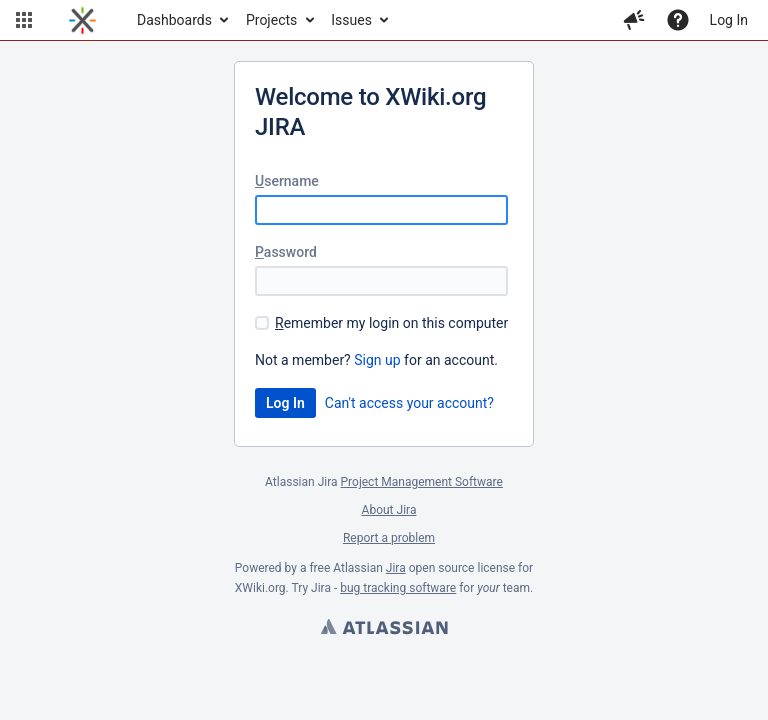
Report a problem (389, 538)
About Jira (389, 510)
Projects (271, 20)
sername (287, 181)
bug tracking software (398, 588)
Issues (351, 20)
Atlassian (384, 629)
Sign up (377, 360)
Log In (729, 20)
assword (286, 252)
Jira (396, 568)
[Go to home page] (82, 20)
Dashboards (174, 20)
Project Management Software (422, 482)
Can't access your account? (409, 403)
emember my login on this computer (391, 323)
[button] (24, 20)
